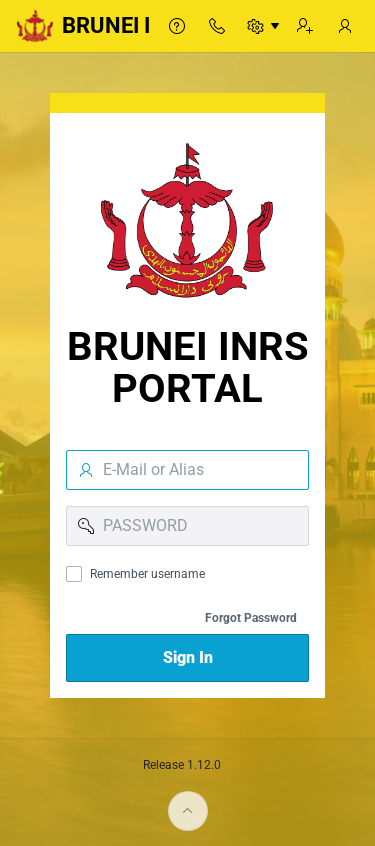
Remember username (147, 574)
